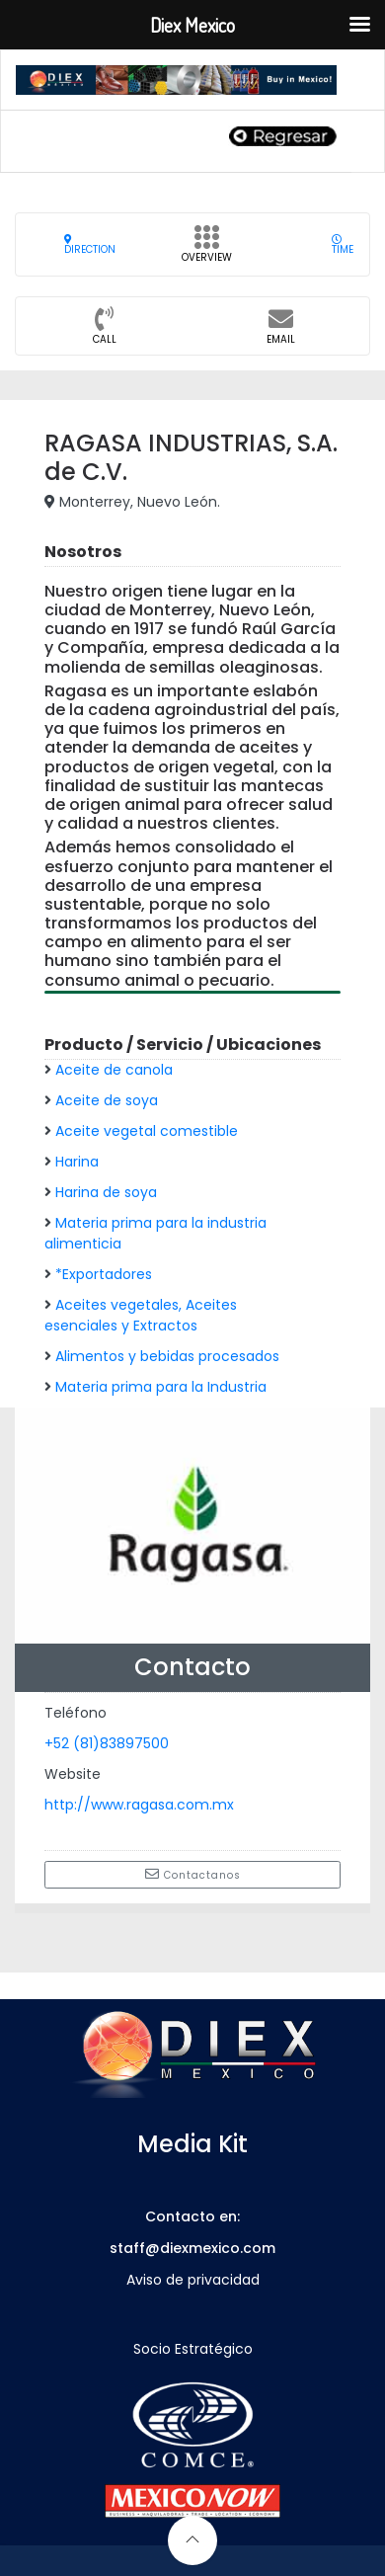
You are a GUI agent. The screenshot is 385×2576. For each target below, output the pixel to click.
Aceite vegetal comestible (146, 1131)
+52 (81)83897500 (106, 1743)
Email (281, 332)
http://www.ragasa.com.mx (139, 1804)
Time (342, 244)
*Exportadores (103, 1274)
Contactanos (193, 1875)
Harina (77, 1161)
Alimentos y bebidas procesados (167, 1356)
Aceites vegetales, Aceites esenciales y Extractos (140, 1315)
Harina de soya (106, 1192)
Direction (90, 244)
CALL (104, 332)
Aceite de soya (106, 1100)
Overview (207, 250)
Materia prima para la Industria (161, 1387)
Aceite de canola (114, 1070)
